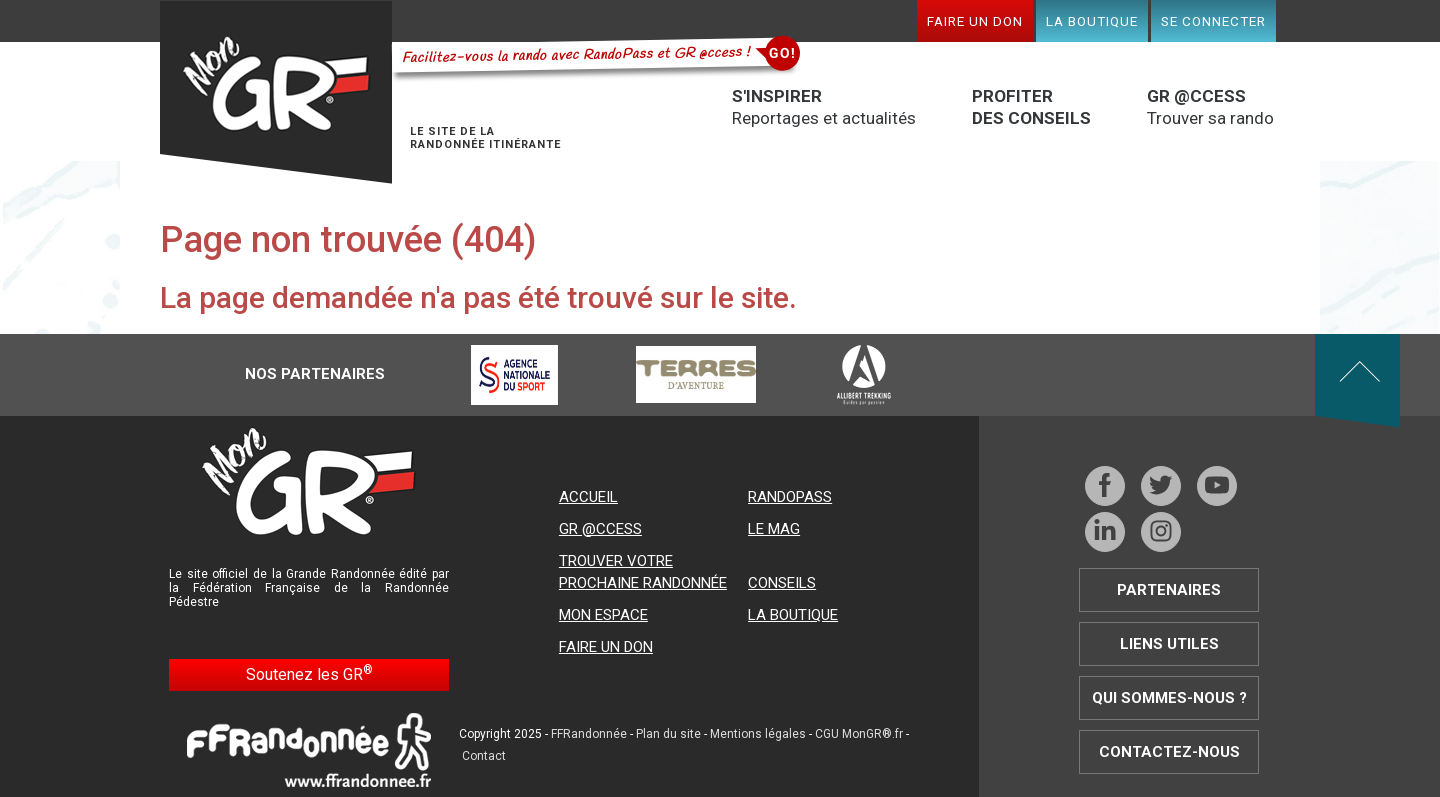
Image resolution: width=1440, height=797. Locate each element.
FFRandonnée (589, 734)
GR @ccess (600, 529)
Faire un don (975, 21)
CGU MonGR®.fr (859, 734)
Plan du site (668, 734)
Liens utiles (1169, 644)
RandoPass (790, 497)
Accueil (588, 497)
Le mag (774, 529)
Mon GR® (276, 92)
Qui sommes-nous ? (1169, 698)
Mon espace (603, 615)
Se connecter (1213, 21)
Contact (484, 756)
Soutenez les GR (309, 673)
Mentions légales (758, 734)
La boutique (1092, 21)
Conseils (782, 583)
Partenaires (1169, 590)
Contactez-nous (1169, 752)
